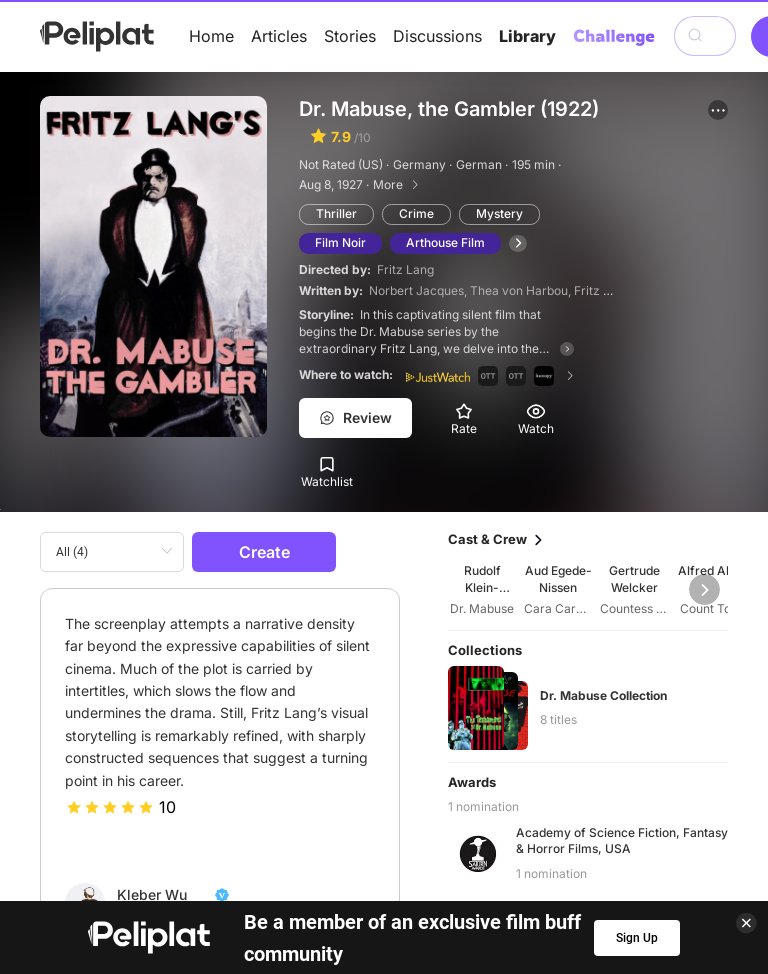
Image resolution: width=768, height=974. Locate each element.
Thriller (336, 213)
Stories (350, 36)
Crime (416, 213)
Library (527, 36)
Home (211, 36)
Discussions (437, 36)
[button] (718, 110)
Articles (279, 36)
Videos (441, 894)
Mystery (499, 213)
